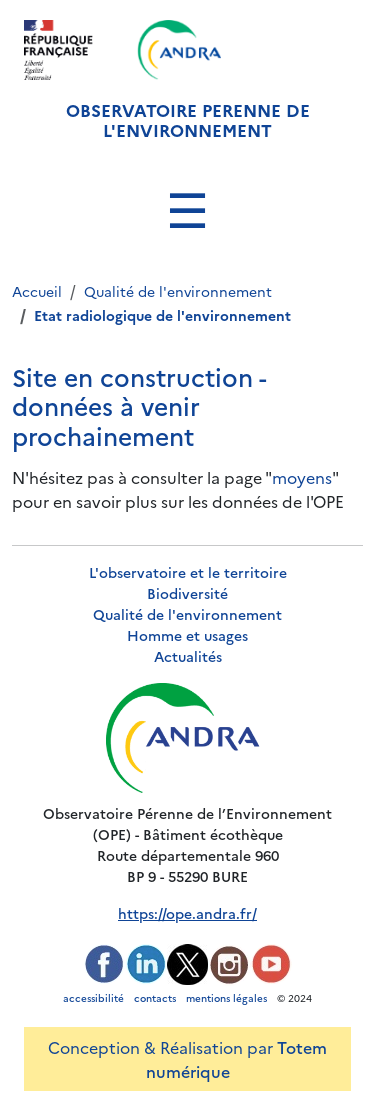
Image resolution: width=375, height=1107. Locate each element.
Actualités (188, 656)
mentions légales (226, 998)
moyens (302, 477)
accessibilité (93, 998)
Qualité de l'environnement (187, 614)
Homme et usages (187, 635)
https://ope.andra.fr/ (187, 913)
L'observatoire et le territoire (188, 572)
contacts (155, 998)
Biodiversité (187, 593)
